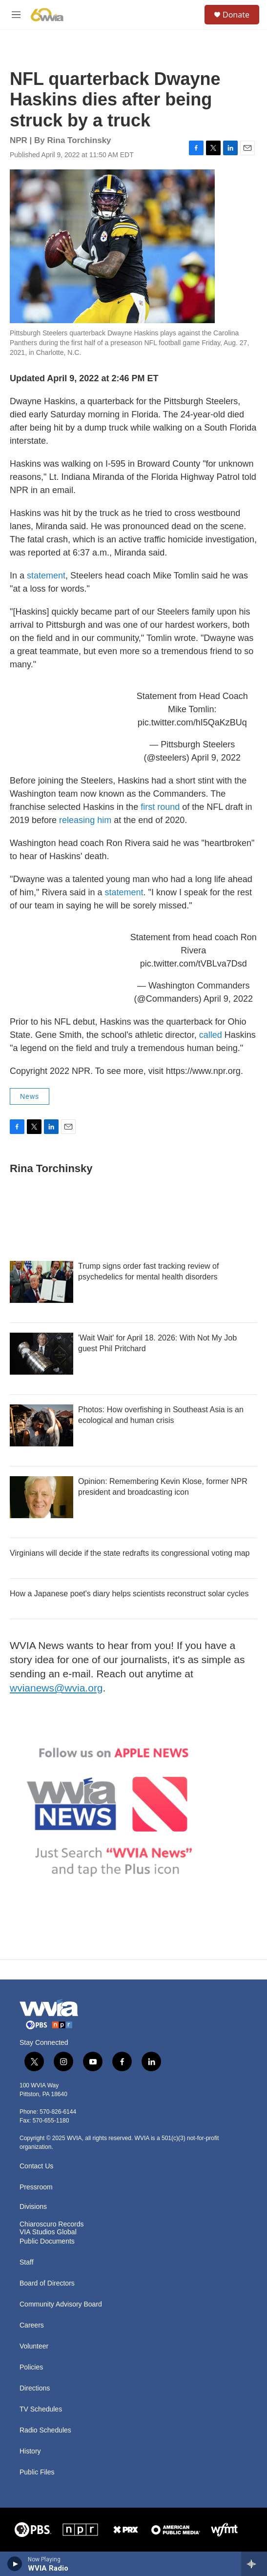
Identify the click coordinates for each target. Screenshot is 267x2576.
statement (46, 575)
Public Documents (47, 2241)
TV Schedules (41, 2409)
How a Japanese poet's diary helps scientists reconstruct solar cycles (129, 1593)
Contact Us (36, 2166)
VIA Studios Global (48, 2232)
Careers (32, 2325)
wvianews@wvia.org (56, 1687)
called (210, 1035)
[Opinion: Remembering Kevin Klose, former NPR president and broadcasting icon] (41, 1497)
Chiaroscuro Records (52, 2224)
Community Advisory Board (61, 2304)
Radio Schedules (45, 2430)
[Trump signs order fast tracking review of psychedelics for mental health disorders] (41, 1282)
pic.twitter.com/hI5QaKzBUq (192, 722)
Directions (35, 2388)
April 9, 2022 (216, 757)
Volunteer (34, 2346)
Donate (236, 14)
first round (160, 807)
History (30, 2451)
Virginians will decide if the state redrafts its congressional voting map (130, 1553)
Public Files (37, 2472)
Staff (27, 2262)
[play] (15, 2564)
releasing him (85, 820)
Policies (31, 2367)
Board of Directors (47, 2283)
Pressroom (36, 2187)
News (29, 1096)
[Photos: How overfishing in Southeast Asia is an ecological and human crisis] (41, 1425)
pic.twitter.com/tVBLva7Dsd (193, 964)
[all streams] (254, 2564)
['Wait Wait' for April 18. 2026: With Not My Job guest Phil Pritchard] (41, 1354)
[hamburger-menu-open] (16, 14)
